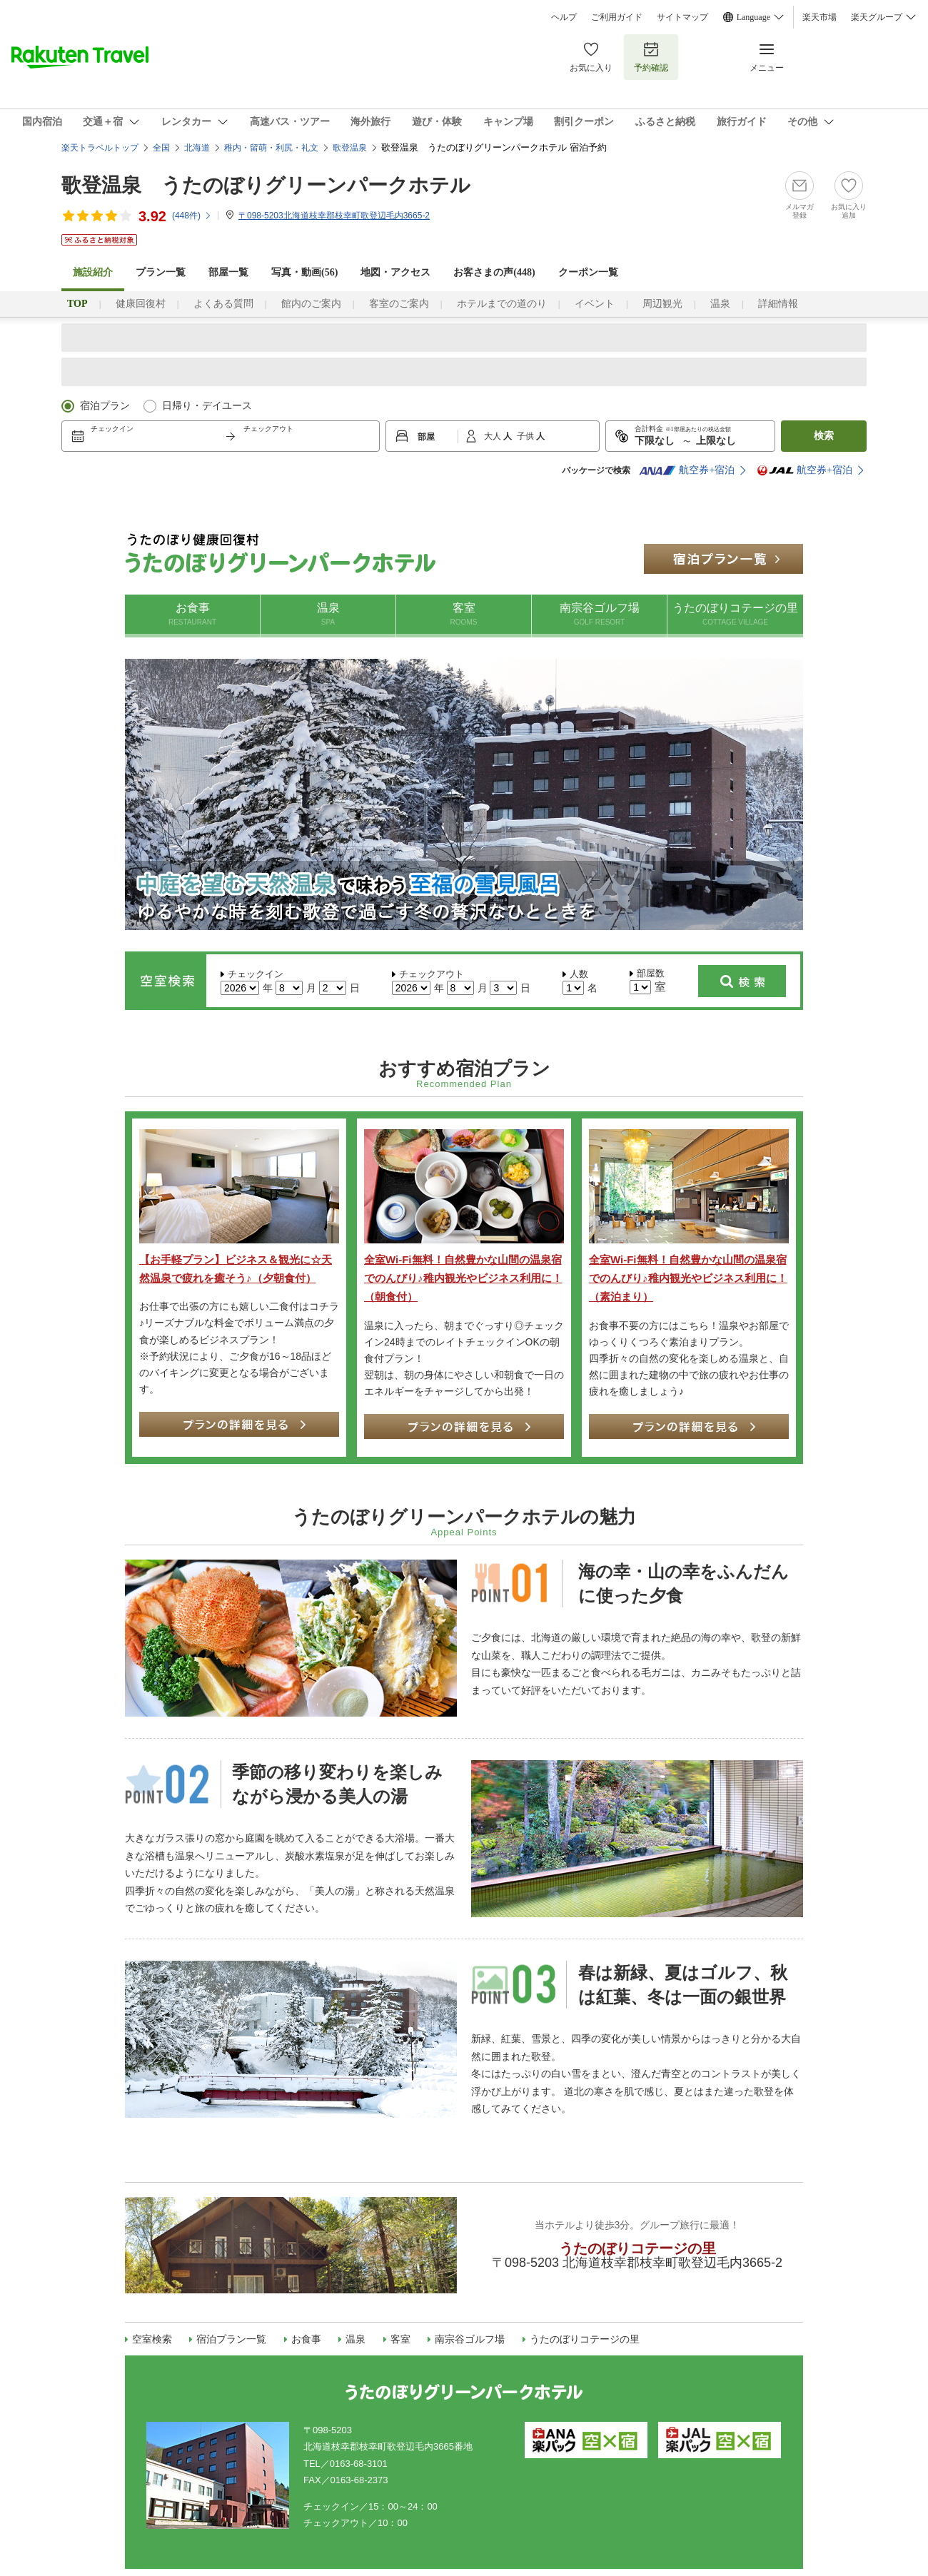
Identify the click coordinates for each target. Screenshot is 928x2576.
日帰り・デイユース (207, 405)
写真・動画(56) (304, 272)
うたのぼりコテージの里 (735, 614)
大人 (493, 436)
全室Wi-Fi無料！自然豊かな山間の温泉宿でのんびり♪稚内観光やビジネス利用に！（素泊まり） (688, 1278)
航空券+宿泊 (687, 470)
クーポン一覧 (588, 272)
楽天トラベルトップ (99, 148)
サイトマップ (682, 17)
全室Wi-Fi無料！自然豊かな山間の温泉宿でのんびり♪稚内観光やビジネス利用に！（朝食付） (463, 1278)
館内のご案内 (311, 303)
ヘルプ (564, 17)
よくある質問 (223, 303)
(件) (192, 215)
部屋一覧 (228, 272)
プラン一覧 (161, 272)
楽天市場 (819, 17)
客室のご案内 (399, 303)
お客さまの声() (494, 272)
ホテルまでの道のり (502, 303)
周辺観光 (662, 303)
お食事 (192, 614)
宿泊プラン (105, 405)
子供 (526, 436)
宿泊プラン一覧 (231, 2339)
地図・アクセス (395, 272)
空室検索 (152, 2339)
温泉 (720, 303)
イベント (595, 303)
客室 (463, 614)
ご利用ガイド (616, 17)
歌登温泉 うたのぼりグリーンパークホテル (265, 185)
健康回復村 (141, 303)
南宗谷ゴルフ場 (599, 614)
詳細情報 (778, 303)
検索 (824, 435)
